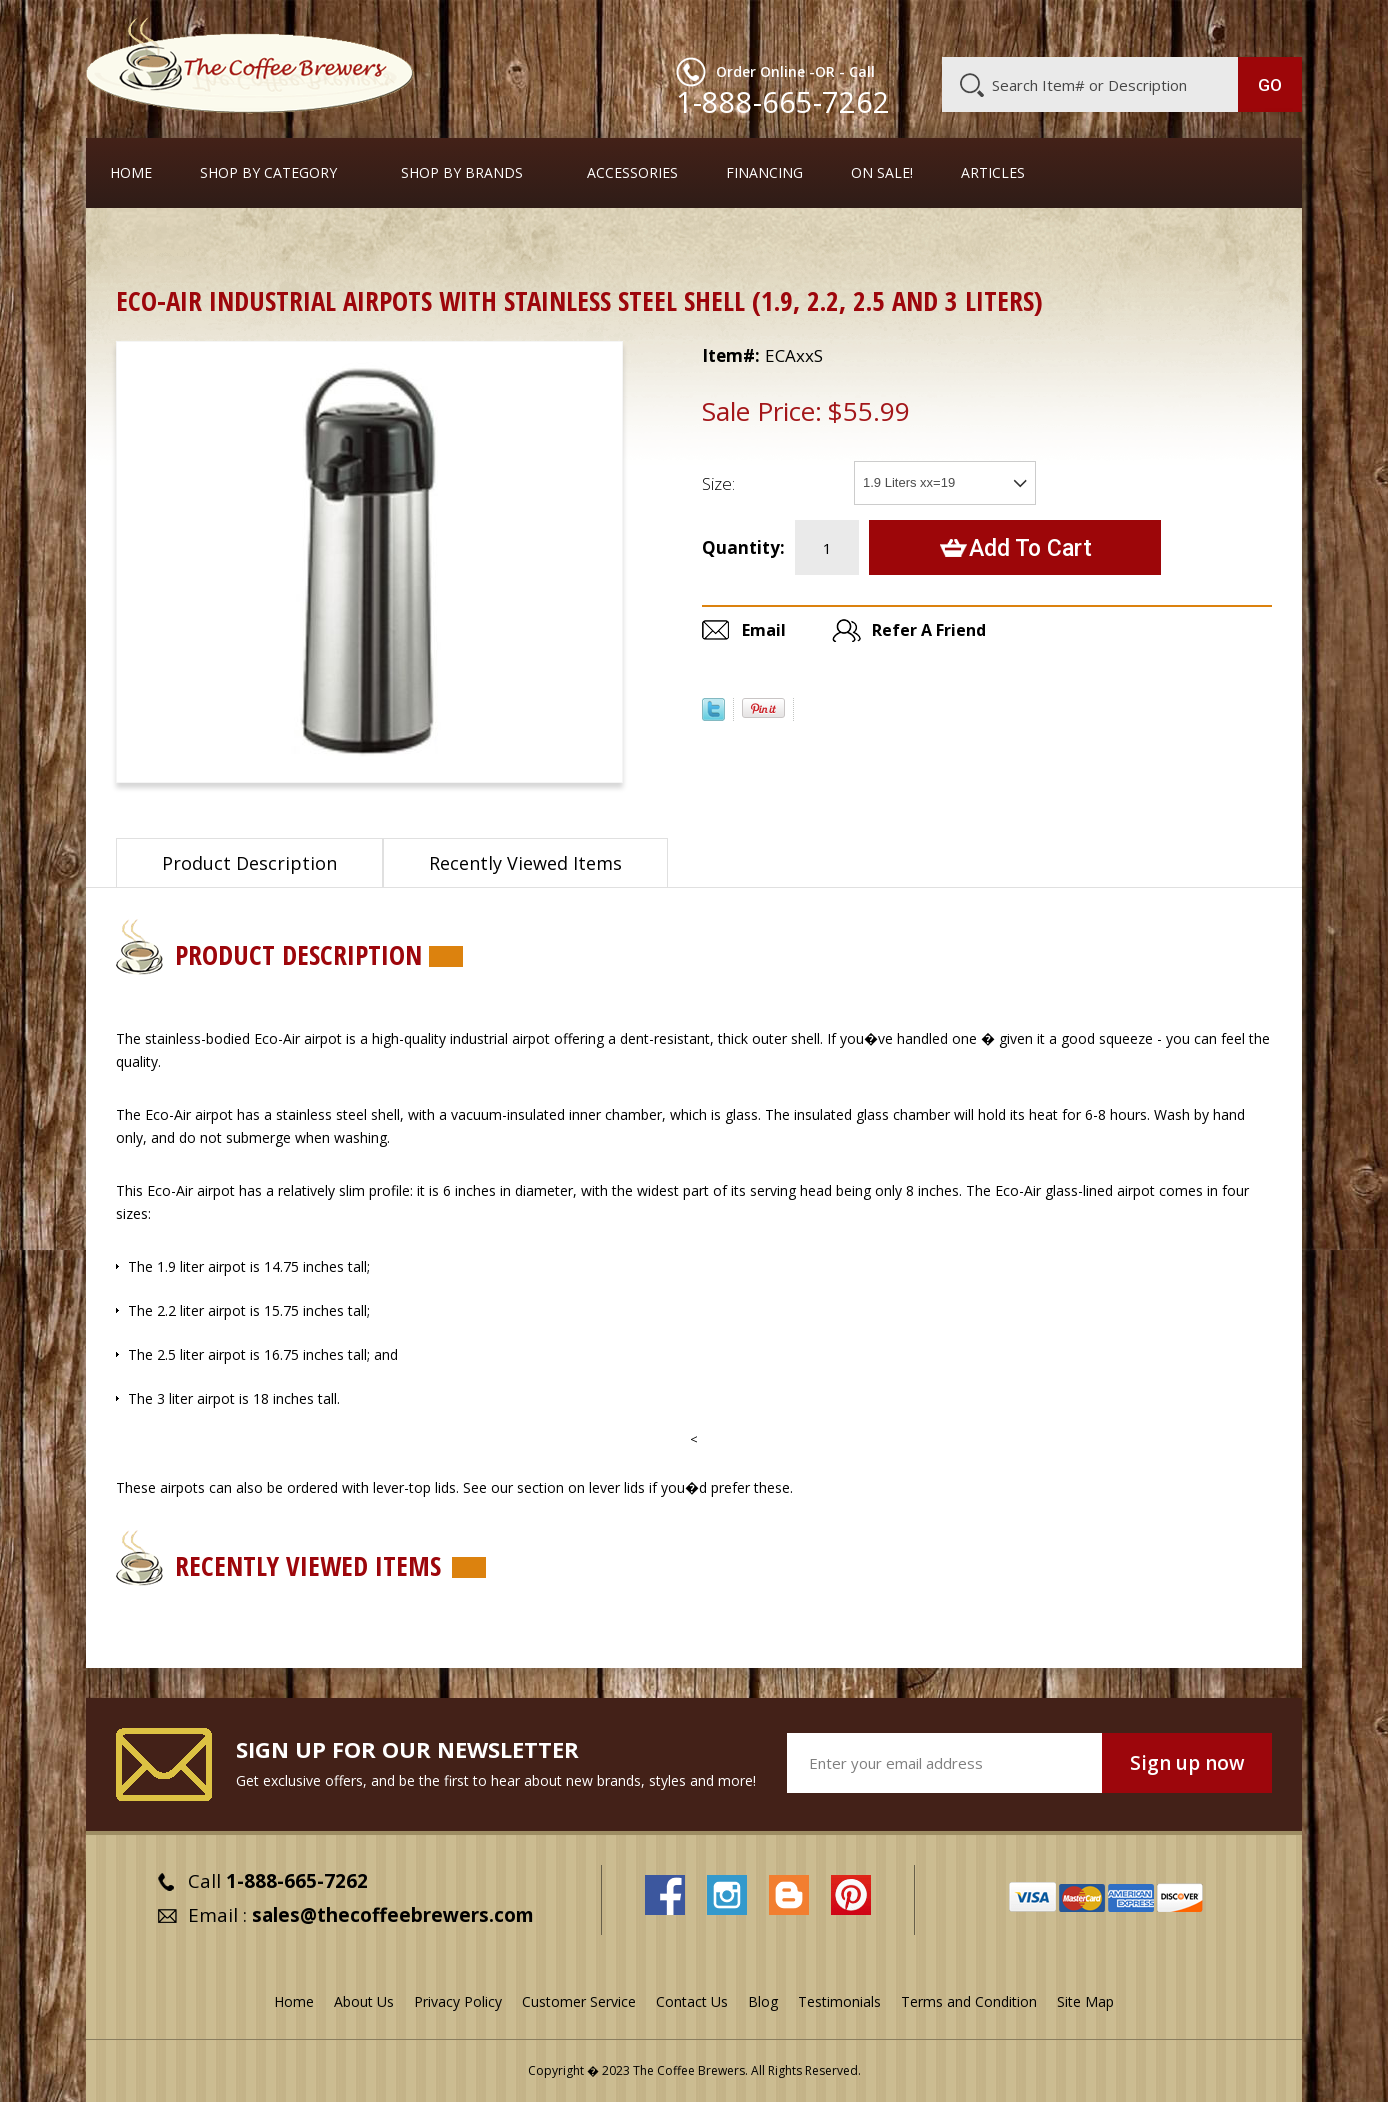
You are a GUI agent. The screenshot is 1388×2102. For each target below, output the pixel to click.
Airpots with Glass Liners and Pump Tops (440, 244)
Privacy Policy (458, 2001)
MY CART (1263, 25)
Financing (764, 173)
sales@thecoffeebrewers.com (393, 1915)
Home (131, 173)
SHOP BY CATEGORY (268, 173)
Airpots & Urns (231, 244)
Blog (1132, 27)
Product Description (249, 863)
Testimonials (839, 2001)
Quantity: (743, 547)
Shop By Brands (462, 173)
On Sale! (882, 173)
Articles (993, 173)
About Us (937, 27)
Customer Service (1042, 27)
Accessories (632, 173)
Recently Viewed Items (525, 863)
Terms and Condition (969, 2001)
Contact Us (692, 2001)
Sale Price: (762, 411)
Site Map (1085, 2001)
